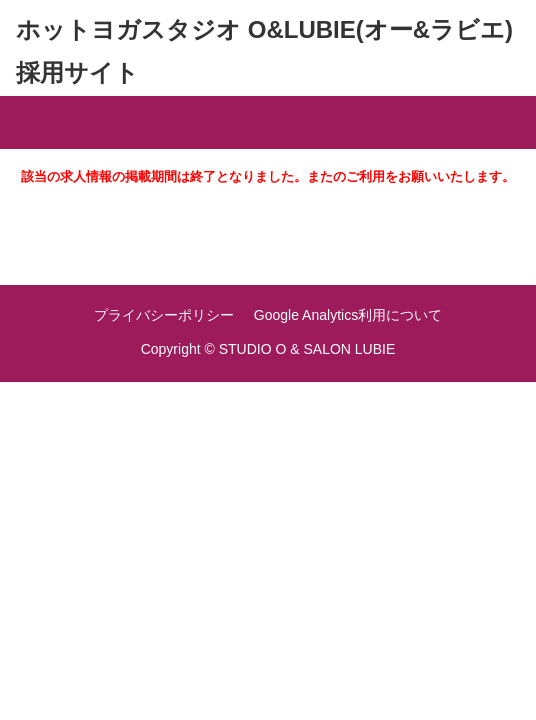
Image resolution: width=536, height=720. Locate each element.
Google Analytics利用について (348, 315)
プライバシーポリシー (164, 315)
